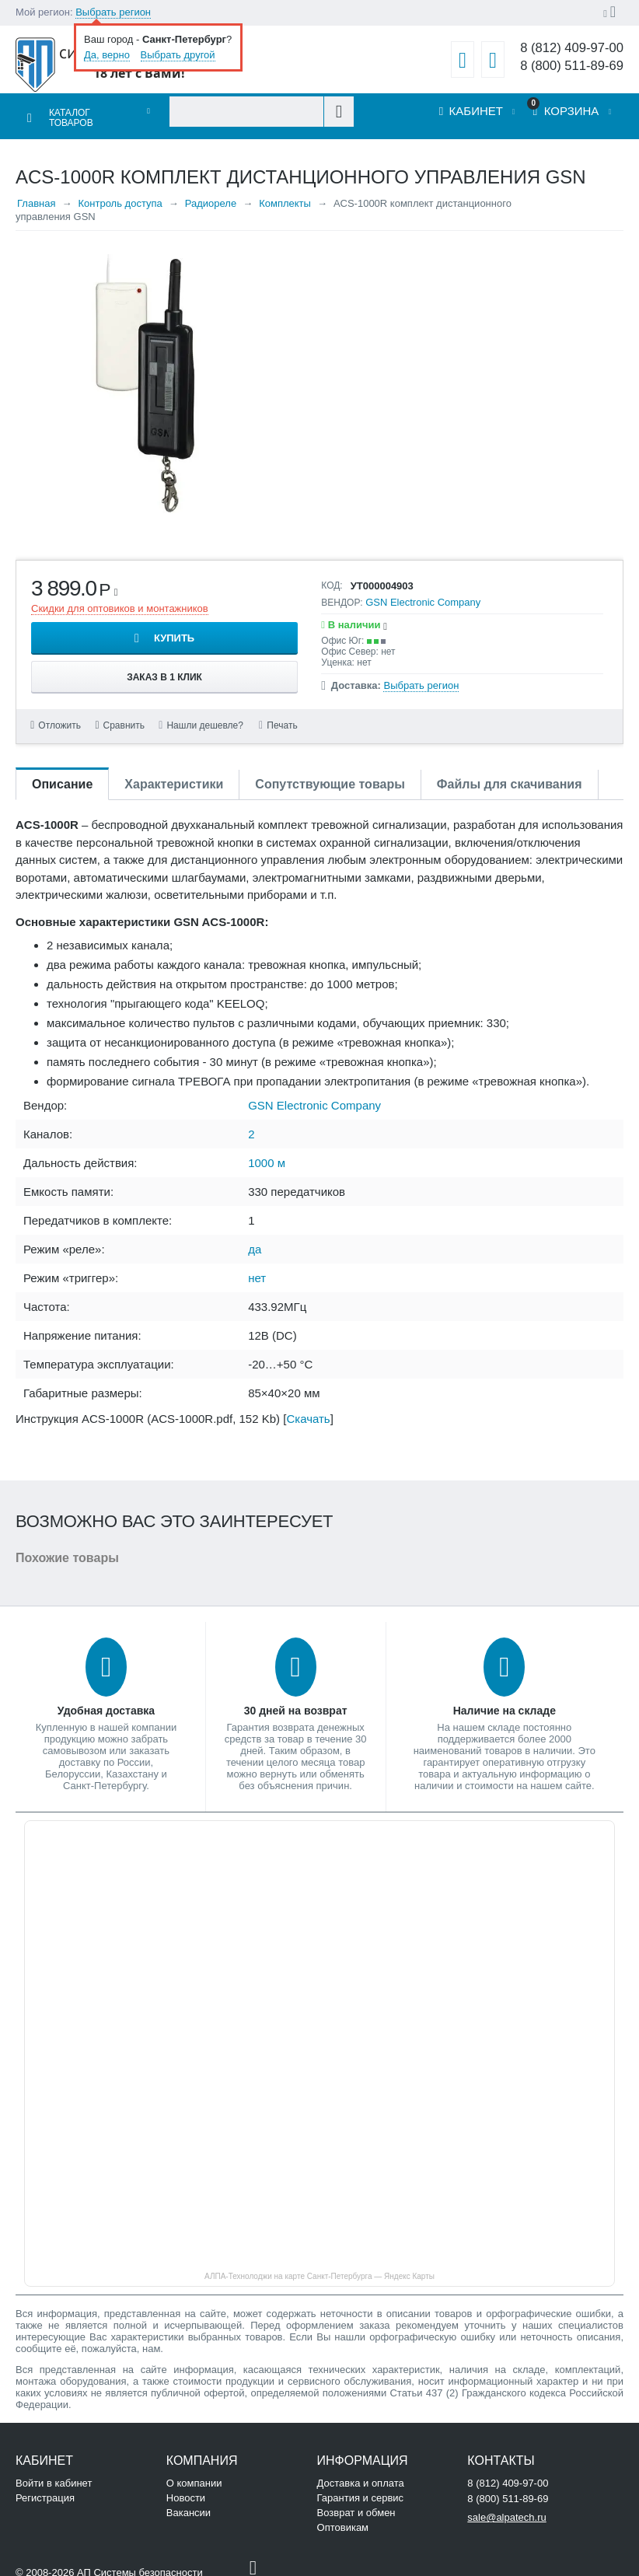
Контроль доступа (120, 194)
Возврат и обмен (356, 2503)
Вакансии (188, 2503)
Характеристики (173, 774)
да (254, 1239)
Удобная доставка (106, 1701)
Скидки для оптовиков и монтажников (119, 599)
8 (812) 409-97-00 (569, 47)
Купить (174, 628)
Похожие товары (67, 1548)
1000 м (266, 1153)
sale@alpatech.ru (506, 2508)
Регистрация (45, 2488)
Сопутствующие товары (329, 774)
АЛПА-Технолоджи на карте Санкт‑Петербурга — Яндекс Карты (319, 2267)
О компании (194, 2474)
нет (257, 1268)
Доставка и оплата (360, 2474)
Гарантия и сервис (360, 2488)
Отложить (60, 716)
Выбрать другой (178, 55)
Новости (185, 2488)
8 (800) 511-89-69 (569, 65)
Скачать (308, 1409)
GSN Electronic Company (422, 593)
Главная (36, 194)
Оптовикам (343, 2518)
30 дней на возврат (295, 1701)
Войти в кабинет (54, 2474)
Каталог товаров (69, 113)
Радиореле (210, 194)
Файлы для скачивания (509, 774)
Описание (62, 774)
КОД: (331, 576)
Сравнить (125, 716)
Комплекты (285, 194)
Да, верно (107, 55)
